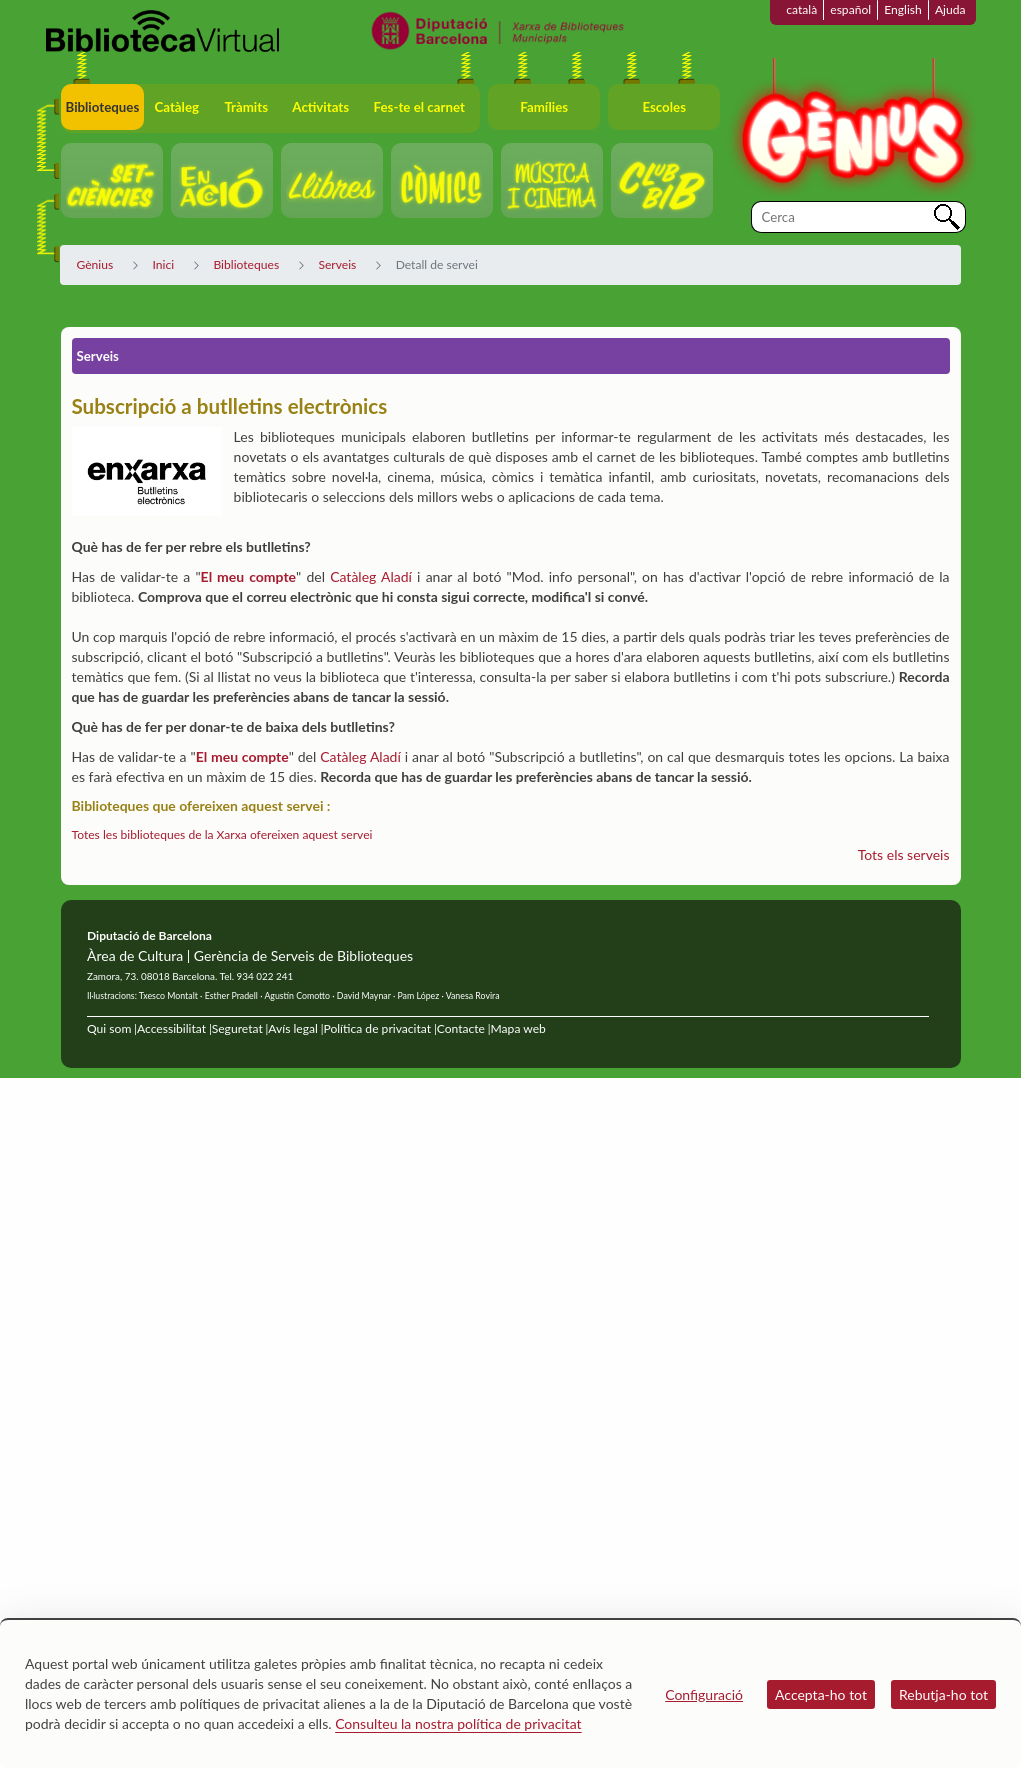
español (850, 9)
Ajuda (950, 9)
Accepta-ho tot (821, 1694)
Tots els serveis (904, 854)
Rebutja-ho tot (943, 1694)
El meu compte (248, 576)
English (903, 9)
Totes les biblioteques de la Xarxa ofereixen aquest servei (222, 834)
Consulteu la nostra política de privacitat (458, 1723)
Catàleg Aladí (371, 576)
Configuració (704, 1694)
